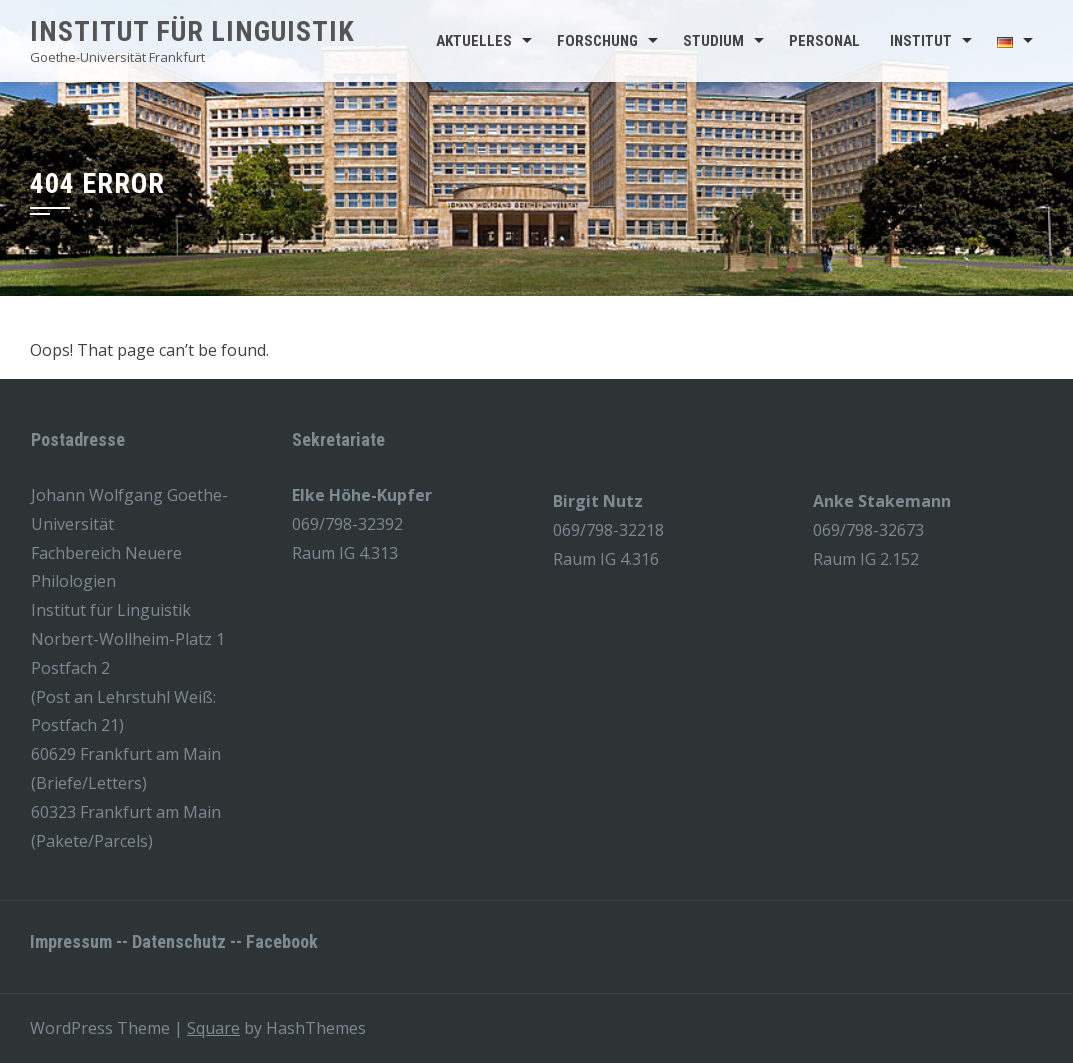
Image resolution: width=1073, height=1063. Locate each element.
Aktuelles (474, 41)
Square (213, 1028)
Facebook (282, 941)
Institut (921, 41)
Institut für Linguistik (192, 31)
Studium (713, 41)
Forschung (597, 41)
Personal (824, 41)
